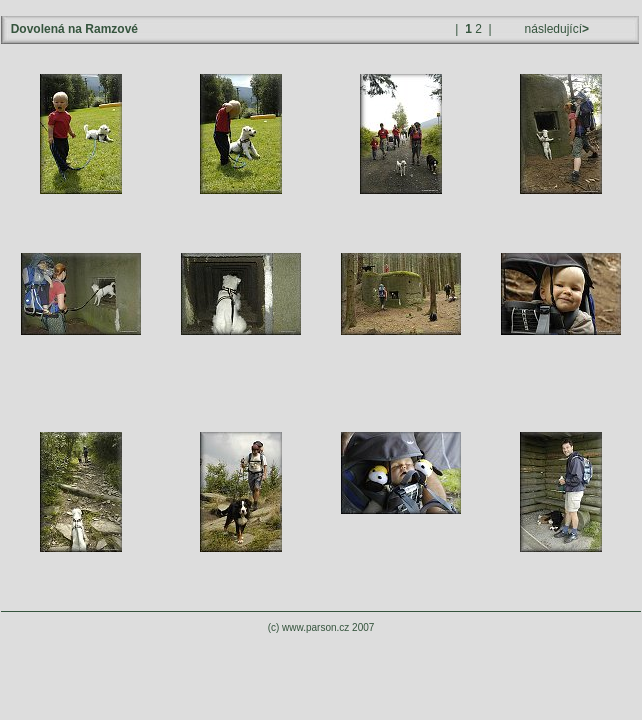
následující (555, 29)
